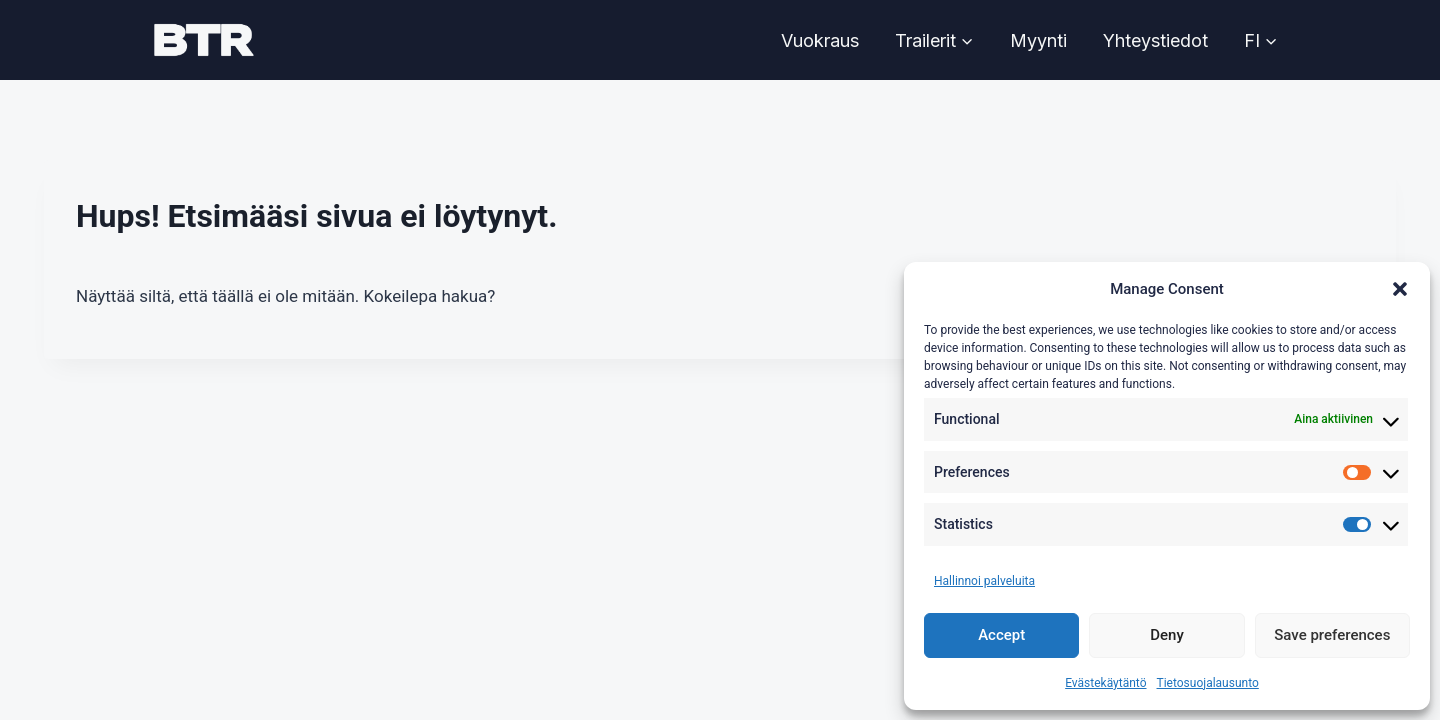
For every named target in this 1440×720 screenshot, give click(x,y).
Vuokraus (820, 40)
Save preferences (1332, 635)
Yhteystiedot (1155, 40)
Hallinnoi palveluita (984, 581)
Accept (1001, 635)
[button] (1400, 289)
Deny (1167, 635)
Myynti (1038, 40)
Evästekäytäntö (1105, 683)
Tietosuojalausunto (1208, 683)
